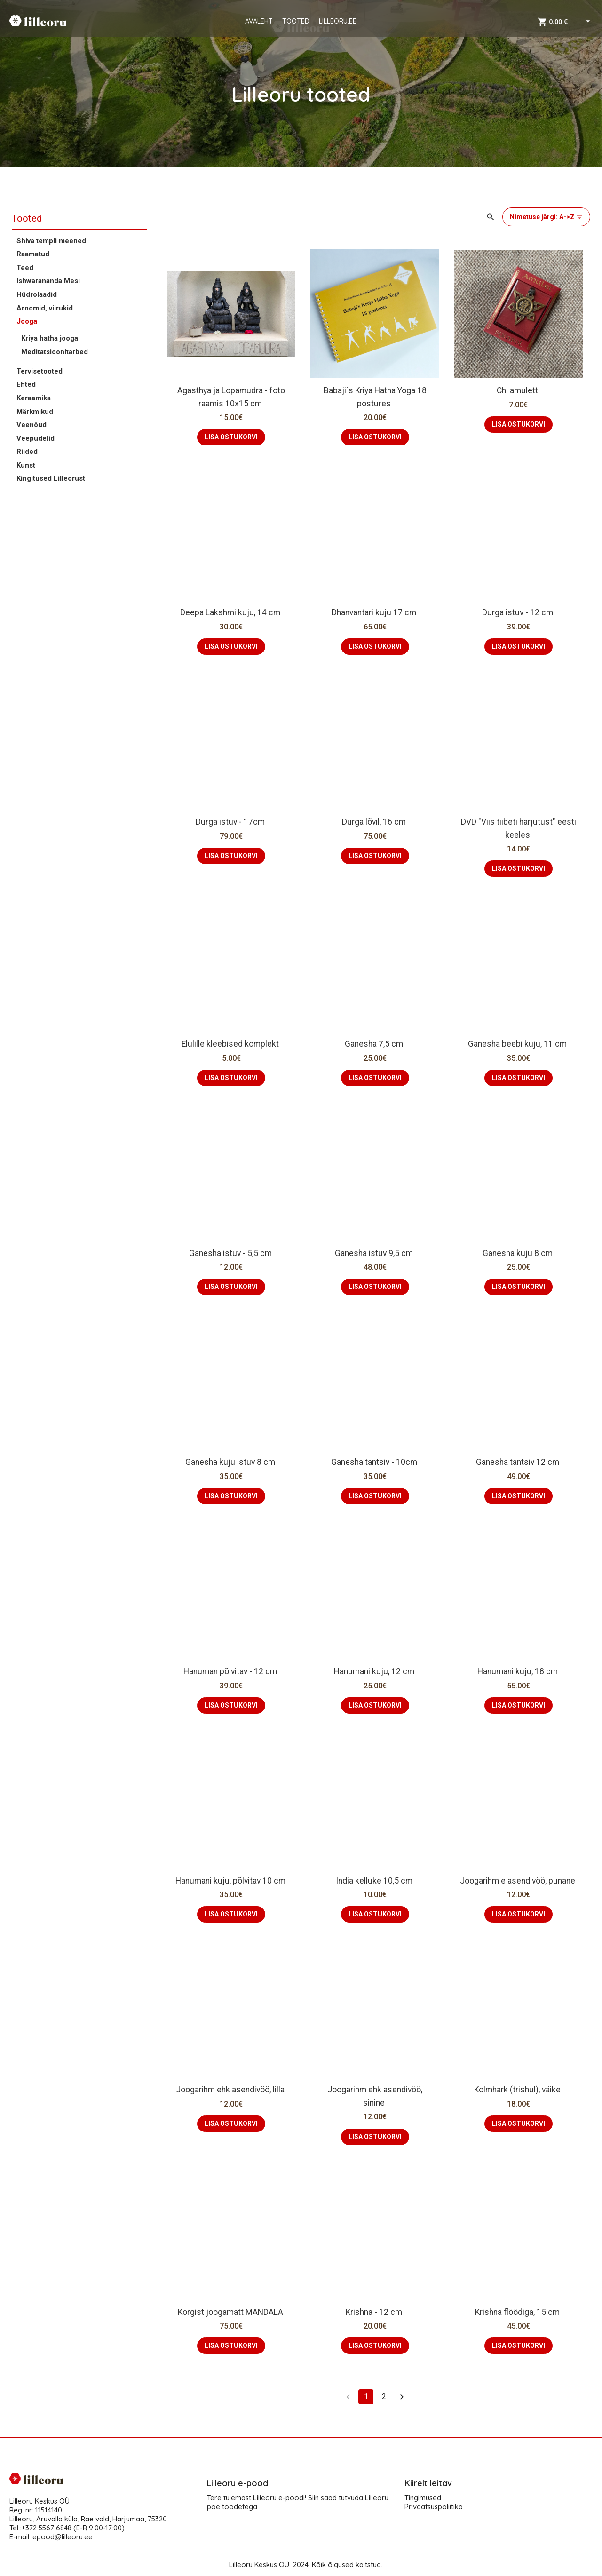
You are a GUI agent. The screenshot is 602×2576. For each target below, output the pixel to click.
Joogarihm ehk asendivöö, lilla (231, 2089)
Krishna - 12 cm (375, 2312)
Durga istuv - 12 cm (518, 612)
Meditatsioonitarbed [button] (54, 352)
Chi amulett (518, 390)
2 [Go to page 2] (383, 2396)
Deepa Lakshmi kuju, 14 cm (231, 612)
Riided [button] (27, 451)
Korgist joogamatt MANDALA (231, 2312)
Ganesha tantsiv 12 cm (518, 1462)
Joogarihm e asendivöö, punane (518, 1880)
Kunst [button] (25, 465)
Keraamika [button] (33, 398)
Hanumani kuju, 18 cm (518, 1671)
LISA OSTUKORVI (231, 437)
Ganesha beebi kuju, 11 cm (518, 1044)
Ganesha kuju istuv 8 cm (231, 1462)
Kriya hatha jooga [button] (49, 338)
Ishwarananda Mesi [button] (48, 281)
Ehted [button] (26, 384)
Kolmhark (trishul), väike (518, 2089)
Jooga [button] (26, 321)
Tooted (27, 218)
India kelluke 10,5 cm (375, 1880)
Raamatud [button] (32, 254)
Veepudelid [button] (35, 438)
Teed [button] (24, 267)
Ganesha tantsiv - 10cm (375, 1462)
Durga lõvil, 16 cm (375, 822)
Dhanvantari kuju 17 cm (375, 612)
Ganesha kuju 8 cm (518, 1253)
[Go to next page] (401, 2396)
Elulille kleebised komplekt (231, 1044)
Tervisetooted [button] (39, 371)
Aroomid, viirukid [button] (44, 308)
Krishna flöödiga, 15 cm (518, 2312)
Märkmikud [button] (34, 411)
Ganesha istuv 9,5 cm (375, 1253)
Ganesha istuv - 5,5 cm (231, 1253)
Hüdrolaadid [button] (36, 294)
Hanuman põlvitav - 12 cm (231, 1671)
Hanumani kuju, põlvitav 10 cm (231, 1880)
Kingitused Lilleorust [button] (50, 478)
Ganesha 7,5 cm (375, 1044)
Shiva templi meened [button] (51, 241)
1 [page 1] (365, 2396)
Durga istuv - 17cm (231, 822)
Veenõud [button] (31, 425)
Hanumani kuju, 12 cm (375, 1671)
